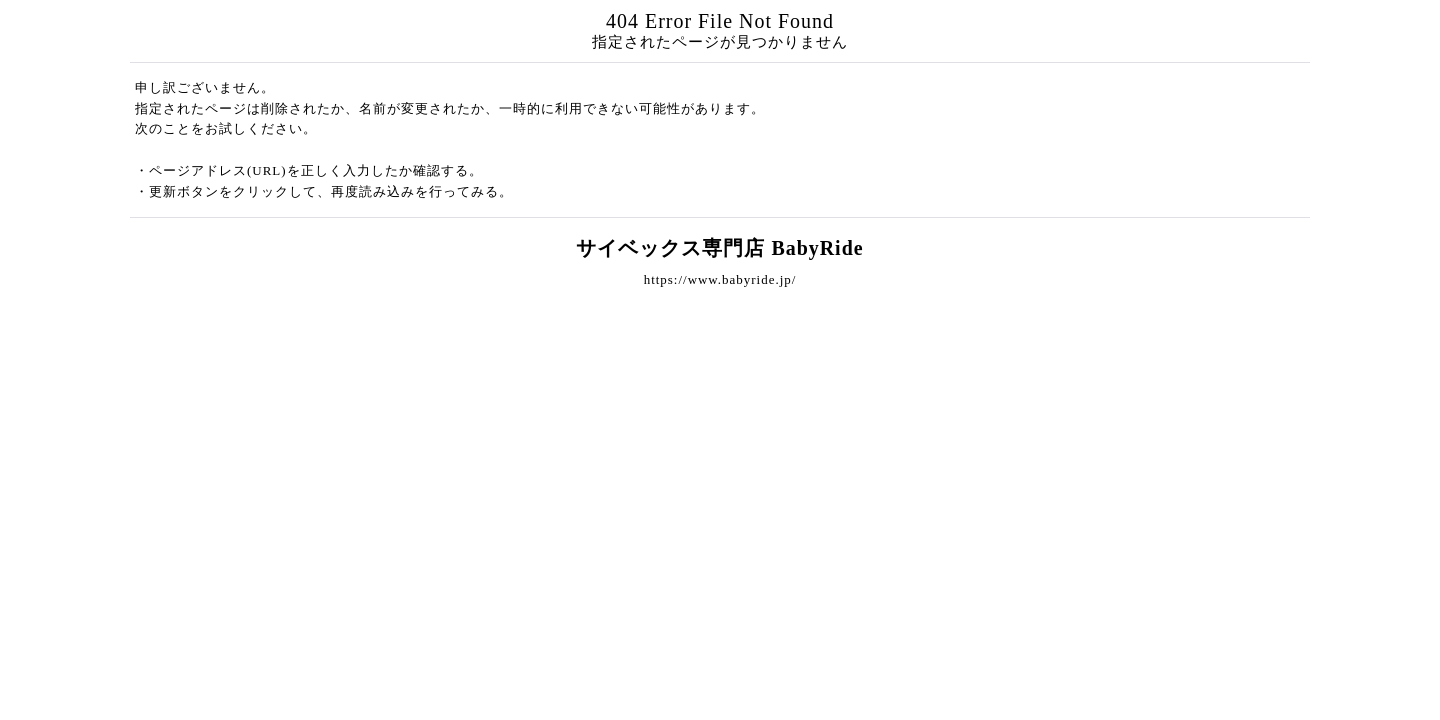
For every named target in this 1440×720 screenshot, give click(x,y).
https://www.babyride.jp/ (720, 279)
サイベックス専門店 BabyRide (719, 248)
